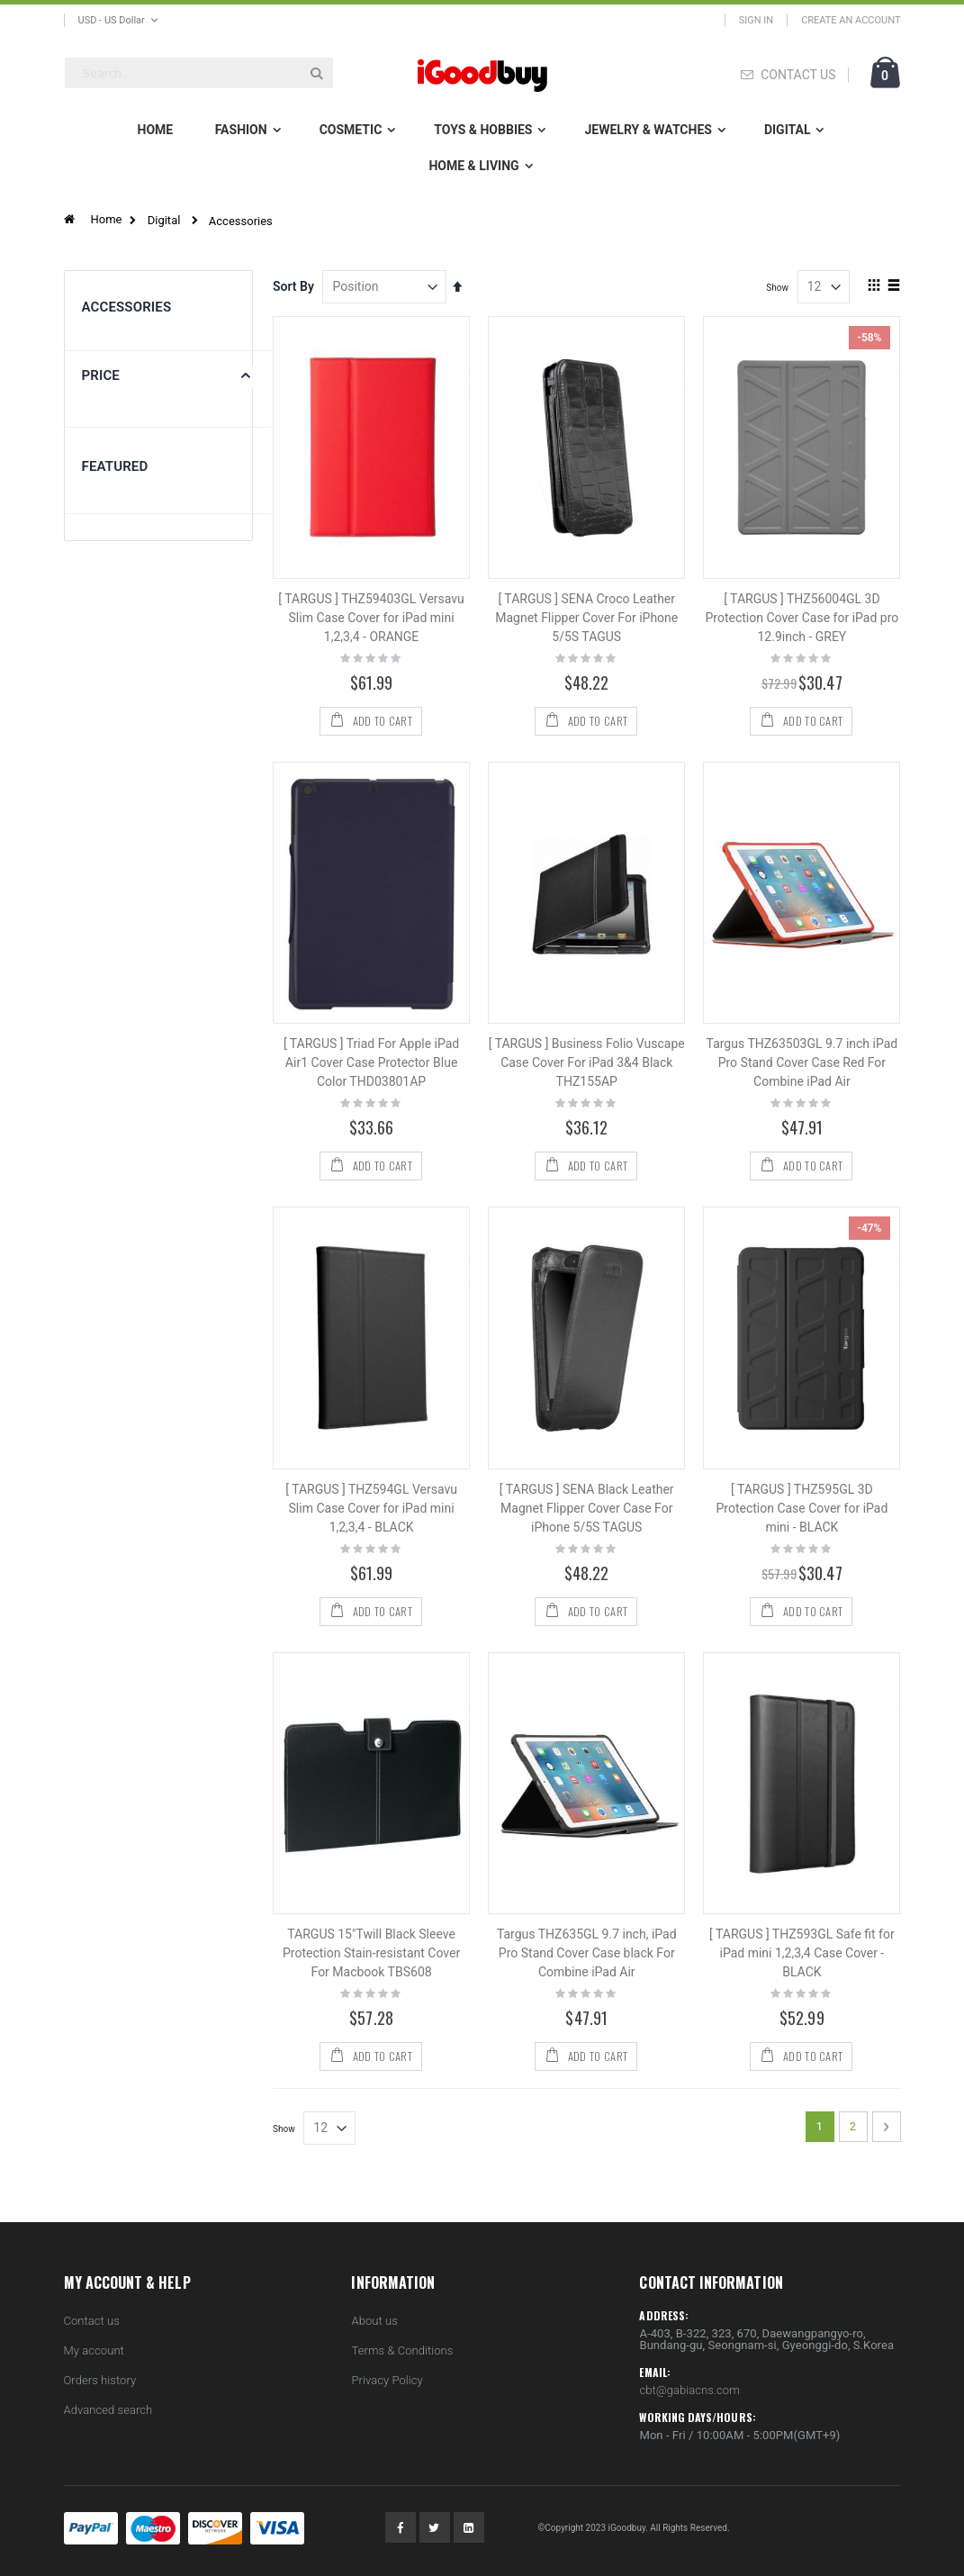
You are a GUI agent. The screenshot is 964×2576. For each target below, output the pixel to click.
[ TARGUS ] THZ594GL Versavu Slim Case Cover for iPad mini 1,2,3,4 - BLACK (371, 1508)
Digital (164, 220)
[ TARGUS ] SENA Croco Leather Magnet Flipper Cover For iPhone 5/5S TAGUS (586, 618)
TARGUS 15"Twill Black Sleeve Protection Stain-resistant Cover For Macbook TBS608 (371, 1953)
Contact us (92, 2320)
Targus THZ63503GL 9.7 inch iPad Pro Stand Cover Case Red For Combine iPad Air (802, 1062)
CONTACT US (798, 75)
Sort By (293, 286)
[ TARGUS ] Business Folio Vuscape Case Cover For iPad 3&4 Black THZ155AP (587, 1062)
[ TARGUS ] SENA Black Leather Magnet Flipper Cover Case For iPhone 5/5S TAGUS (587, 1508)
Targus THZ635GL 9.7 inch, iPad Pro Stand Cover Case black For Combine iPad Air (587, 1953)
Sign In (756, 20)
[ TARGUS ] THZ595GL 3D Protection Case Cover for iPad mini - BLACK (801, 1508)
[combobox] (199, 73)
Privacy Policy (386, 2380)
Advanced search (108, 2410)
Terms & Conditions (402, 2350)
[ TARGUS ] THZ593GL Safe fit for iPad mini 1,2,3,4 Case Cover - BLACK (802, 1953)
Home (106, 219)
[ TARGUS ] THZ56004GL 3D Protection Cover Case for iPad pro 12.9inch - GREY (802, 618)
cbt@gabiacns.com (689, 2390)
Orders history (100, 2380)
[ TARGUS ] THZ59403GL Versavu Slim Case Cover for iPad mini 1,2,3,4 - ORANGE (371, 618)
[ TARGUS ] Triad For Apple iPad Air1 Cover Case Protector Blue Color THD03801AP (371, 1062)
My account (94, 2350)
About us (374, 2320)
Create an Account (850, 20)
